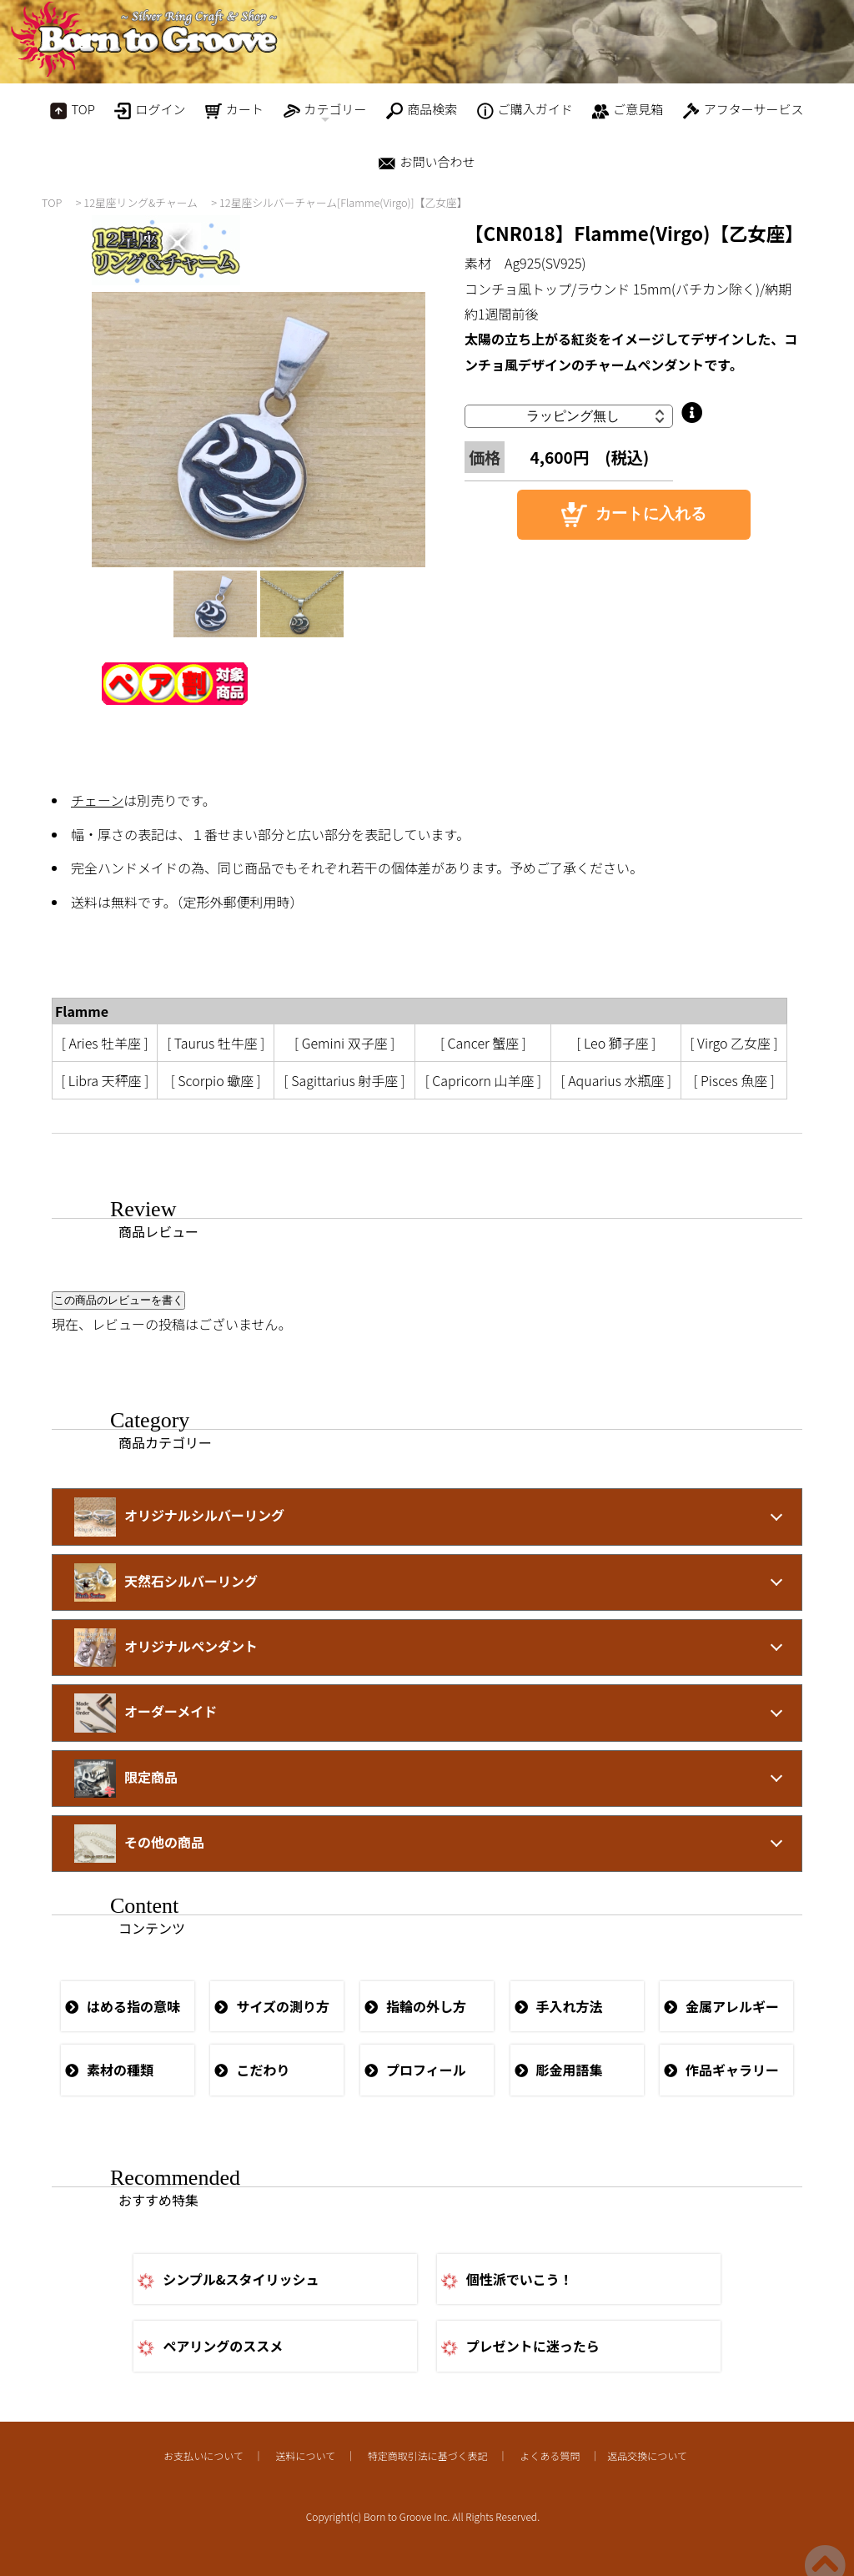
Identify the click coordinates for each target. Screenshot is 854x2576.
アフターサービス (743, 109)
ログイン (149, 109)
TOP (72, 109)
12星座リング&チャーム (140, 202)
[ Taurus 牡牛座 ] (215, 1043)
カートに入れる (633, 514)
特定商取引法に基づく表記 (428, 2455)
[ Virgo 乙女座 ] (734, 1043)
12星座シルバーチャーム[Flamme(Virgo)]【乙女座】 (343, 202)
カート (234, 109)
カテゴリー (325, 113)
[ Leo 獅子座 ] (616, 1043)
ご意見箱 (627, 109)
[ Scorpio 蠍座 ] (216, 1080)
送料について (305, 2455)
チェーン (97, 800)
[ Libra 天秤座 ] (104, 1080)
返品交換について (647, 2455)
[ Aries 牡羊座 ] (105, 1043)
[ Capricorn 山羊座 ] (483, 1080)
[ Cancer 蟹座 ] (483, 1043)
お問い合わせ (427, 162)
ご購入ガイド (525, 109)
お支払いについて (203, 2455)
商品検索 (421, 109)
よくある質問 (550, 2455)
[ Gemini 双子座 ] (344, 1043)
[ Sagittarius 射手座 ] (344, 1080)
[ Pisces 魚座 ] (733, 1080)
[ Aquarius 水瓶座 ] (616, 1080)
